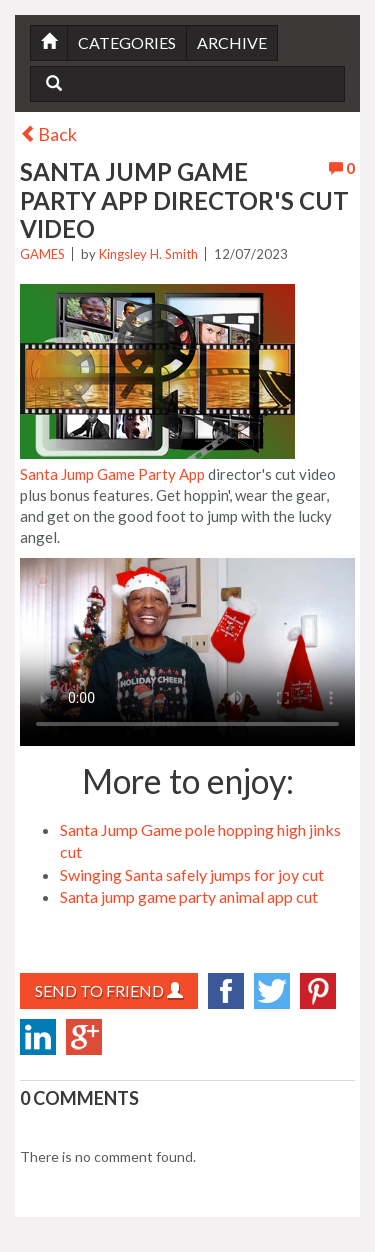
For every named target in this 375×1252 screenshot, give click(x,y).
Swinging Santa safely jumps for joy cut (192, 874)
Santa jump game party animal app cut (189, 896)
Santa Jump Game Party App (112, 474)
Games (42, 254)
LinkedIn (38, 1037)
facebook (226, 991)
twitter (272, 991)
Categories (127, 42)
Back (48, 134)
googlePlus (84, 1037)
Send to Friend (109, 990)
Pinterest (318, 991)
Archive (232, 42)
